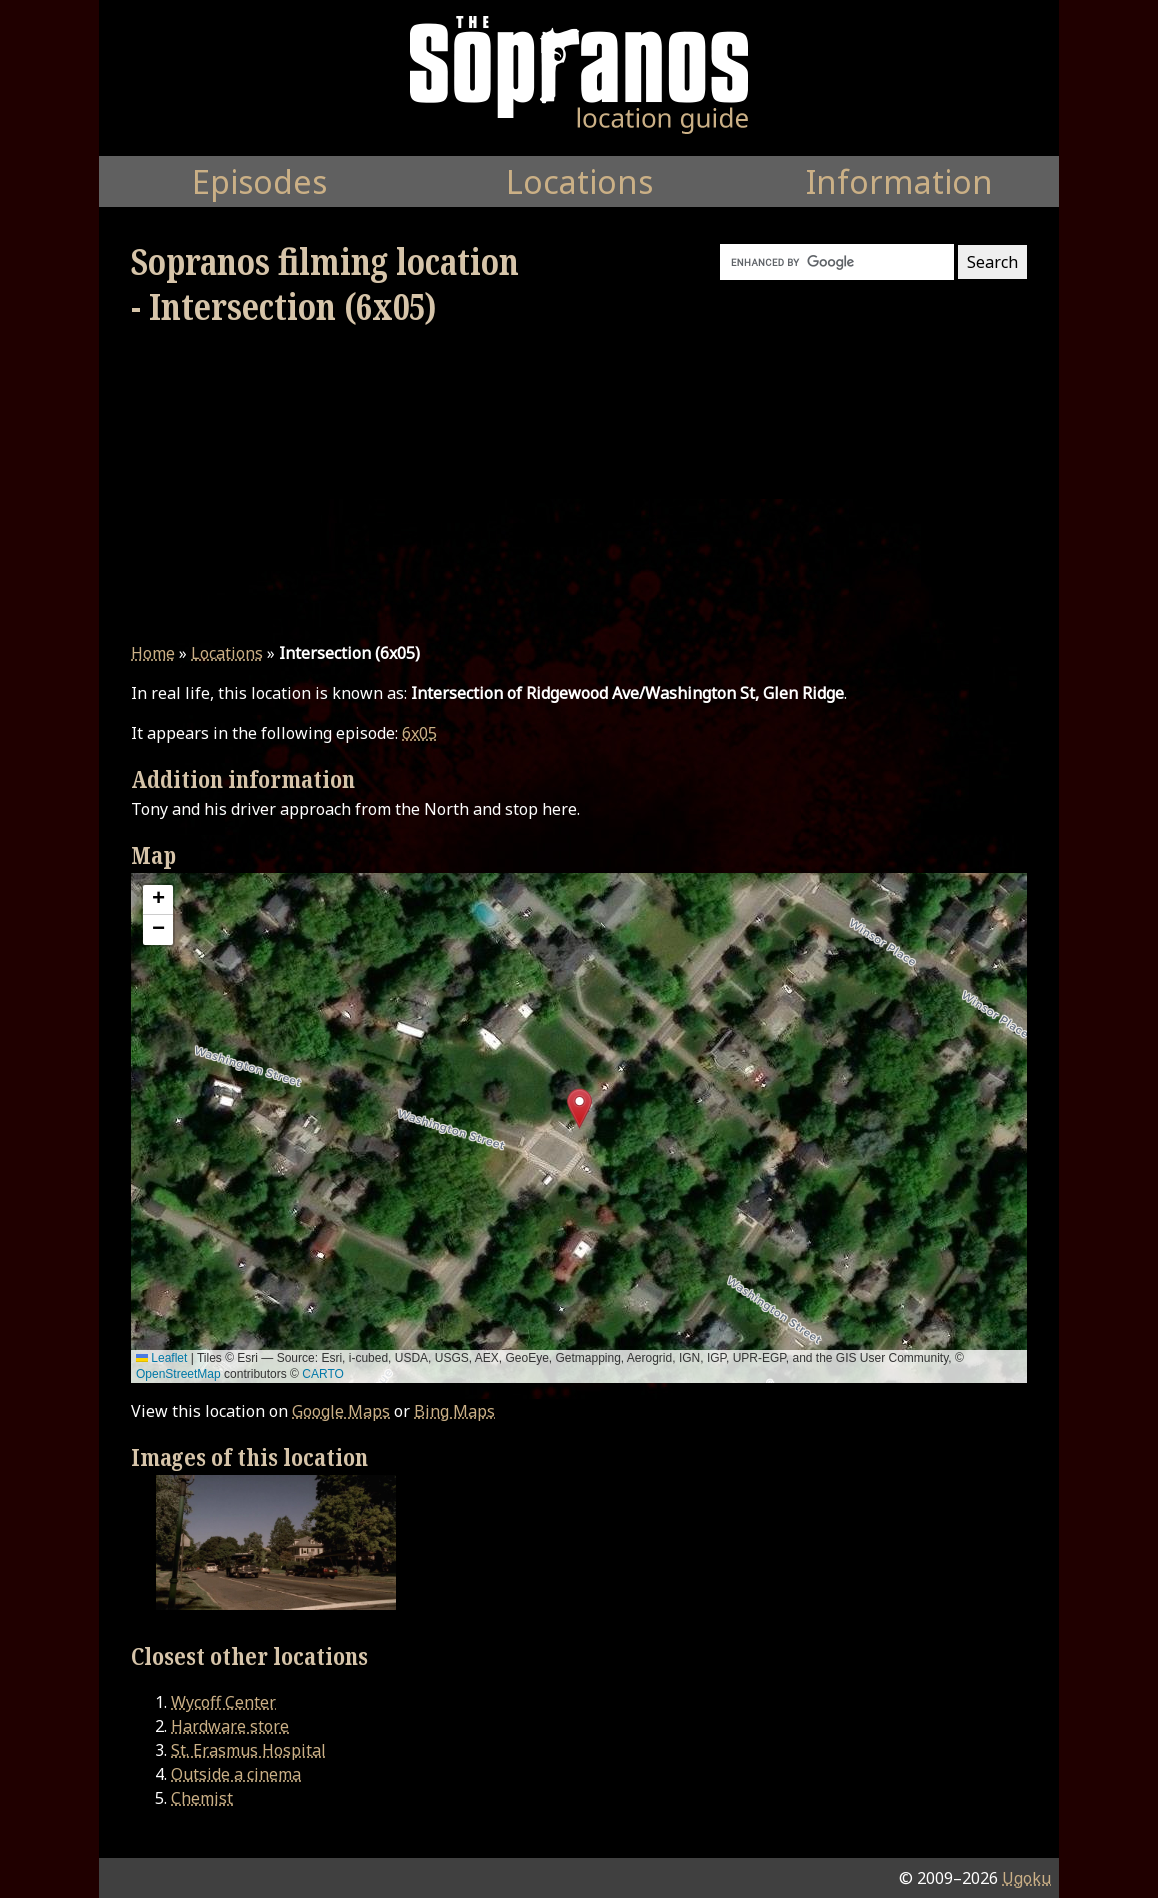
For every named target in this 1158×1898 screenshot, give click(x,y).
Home (153, 653)
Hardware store (230, 1726)
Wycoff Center (223, 1702)
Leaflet (161, 1358)
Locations (227, 653)
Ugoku (1026, 1878)
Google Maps (341, 1411)
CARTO (323, 1374)
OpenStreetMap (178, 1374)
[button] (579, 1108)
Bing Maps (454, 1411)
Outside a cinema (236, 1774)
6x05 (419, 733)
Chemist (202, 1798)
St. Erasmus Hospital (248, 1750)
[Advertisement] (579, 485)
